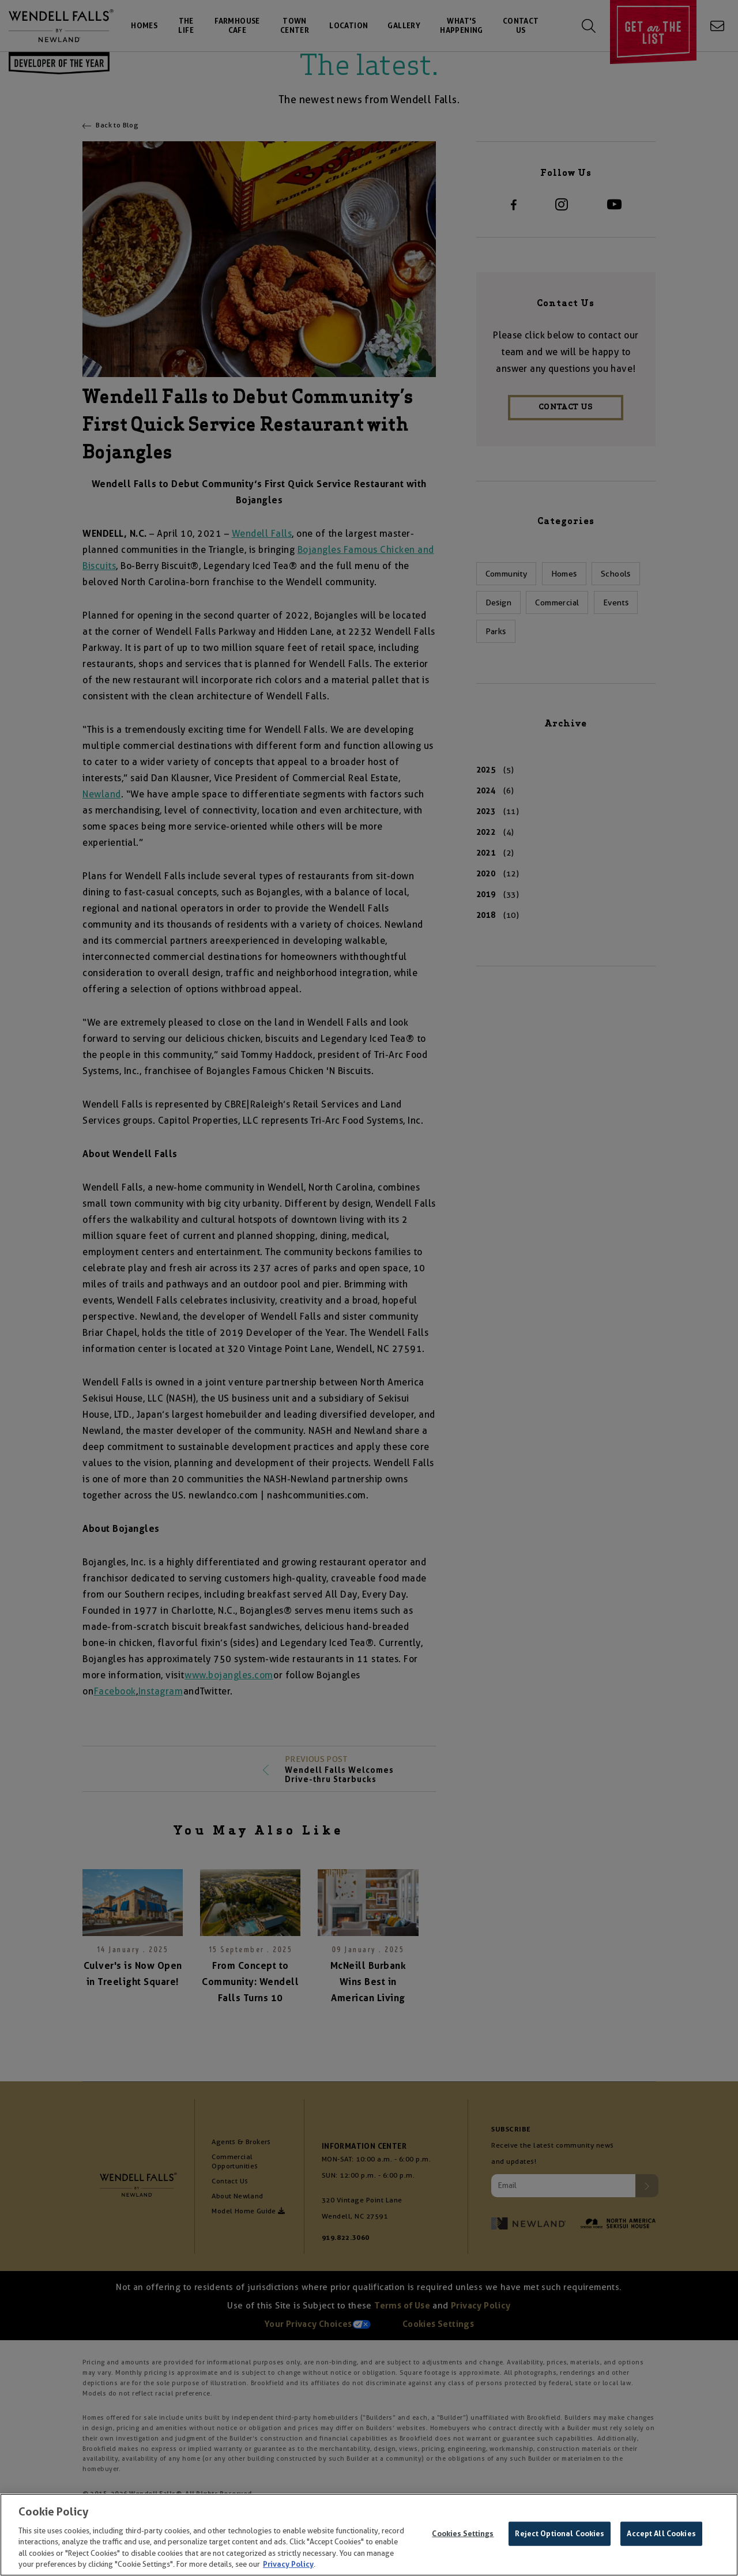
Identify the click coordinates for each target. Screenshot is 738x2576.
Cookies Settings (463, 2535)
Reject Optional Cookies (559, 2535)
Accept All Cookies (661, 2535)
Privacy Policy (288, 2566)
